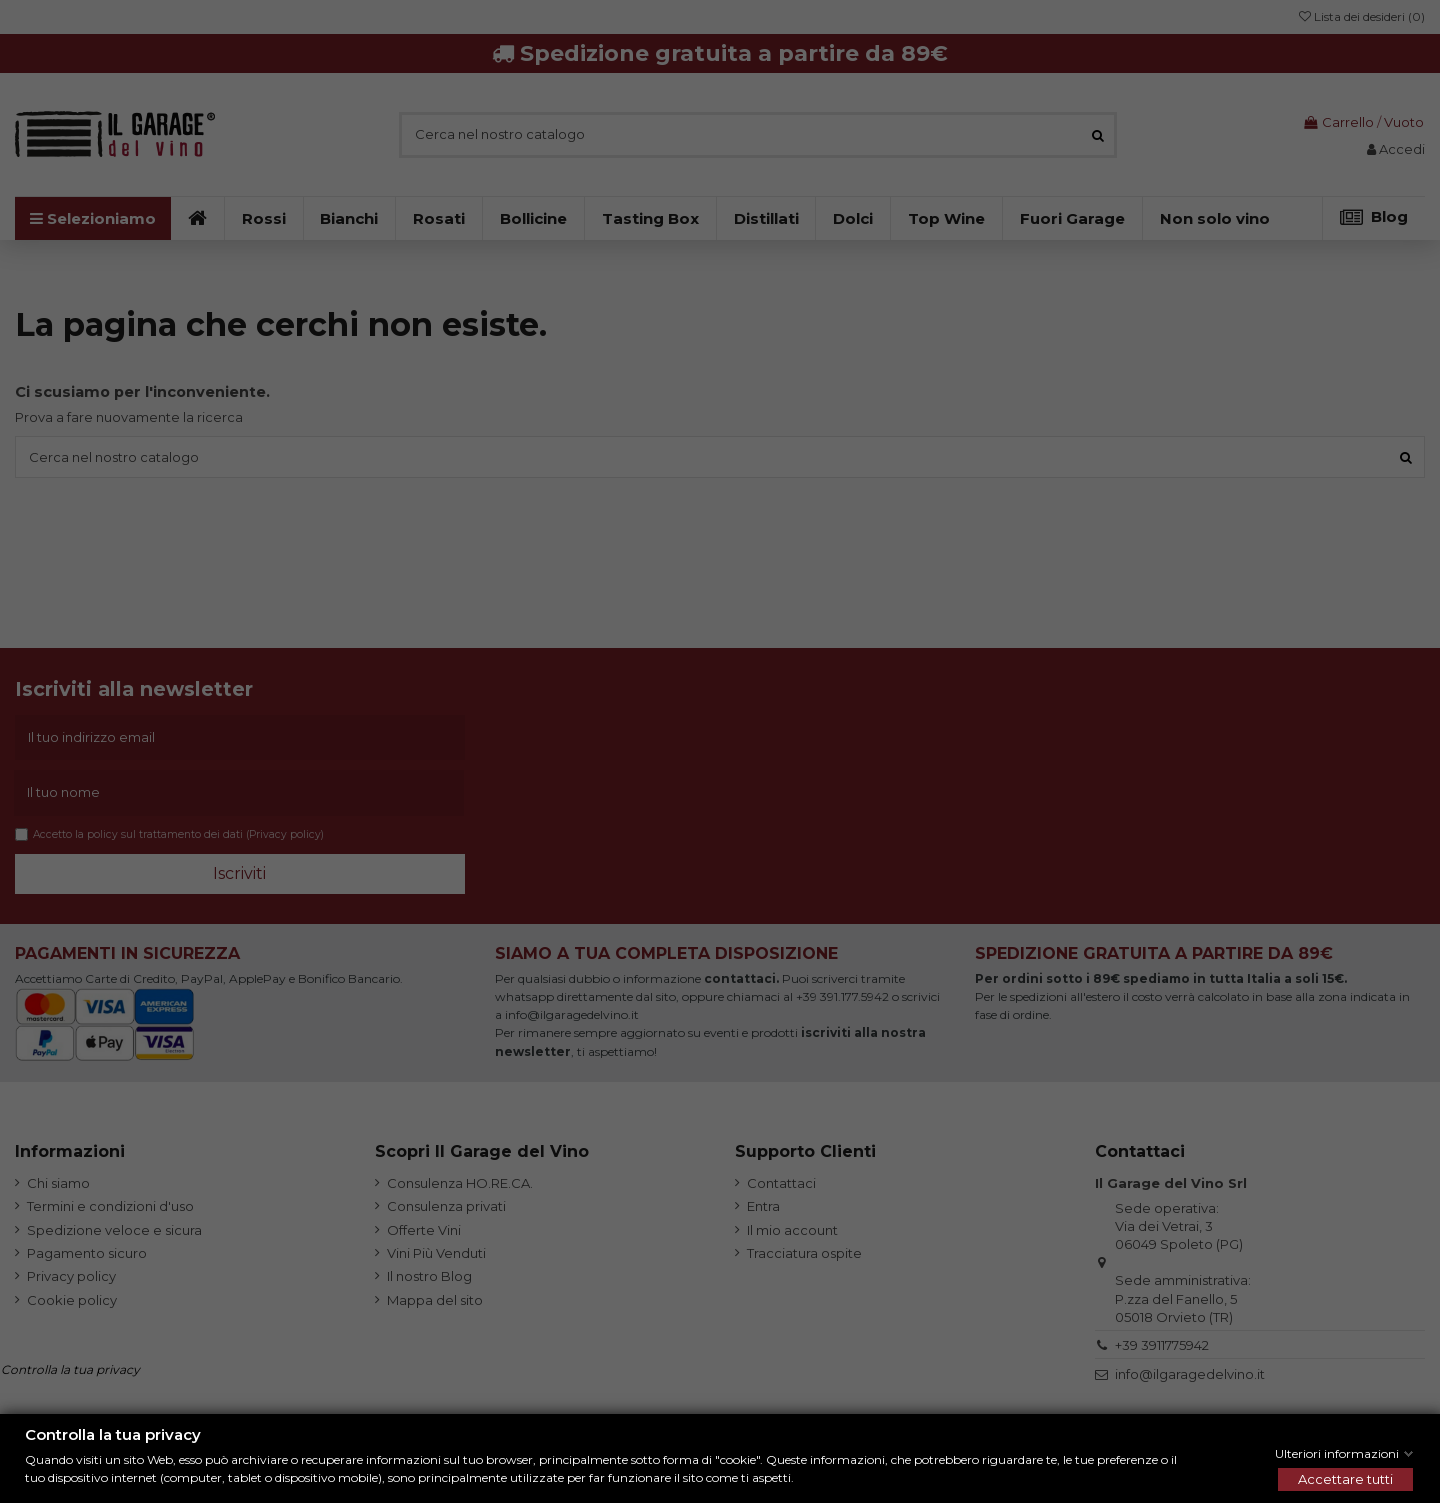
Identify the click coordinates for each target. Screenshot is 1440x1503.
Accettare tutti (1345, 1479)
